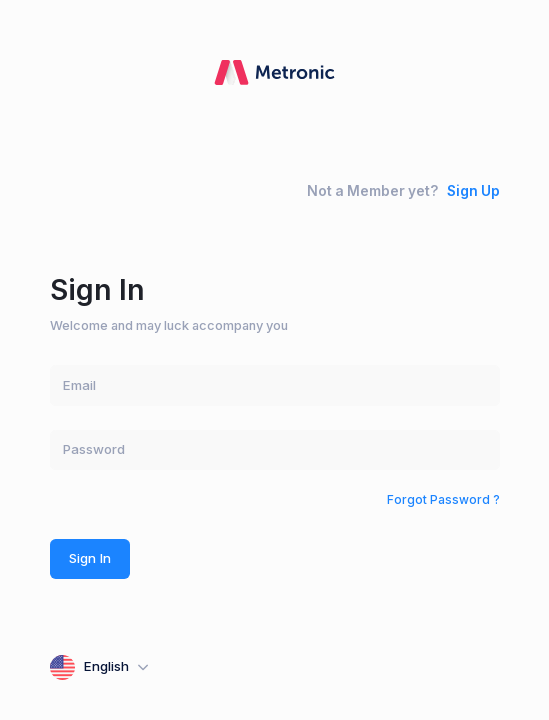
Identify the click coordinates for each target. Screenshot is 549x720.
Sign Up (473, 191)
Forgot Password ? (443, 499)
